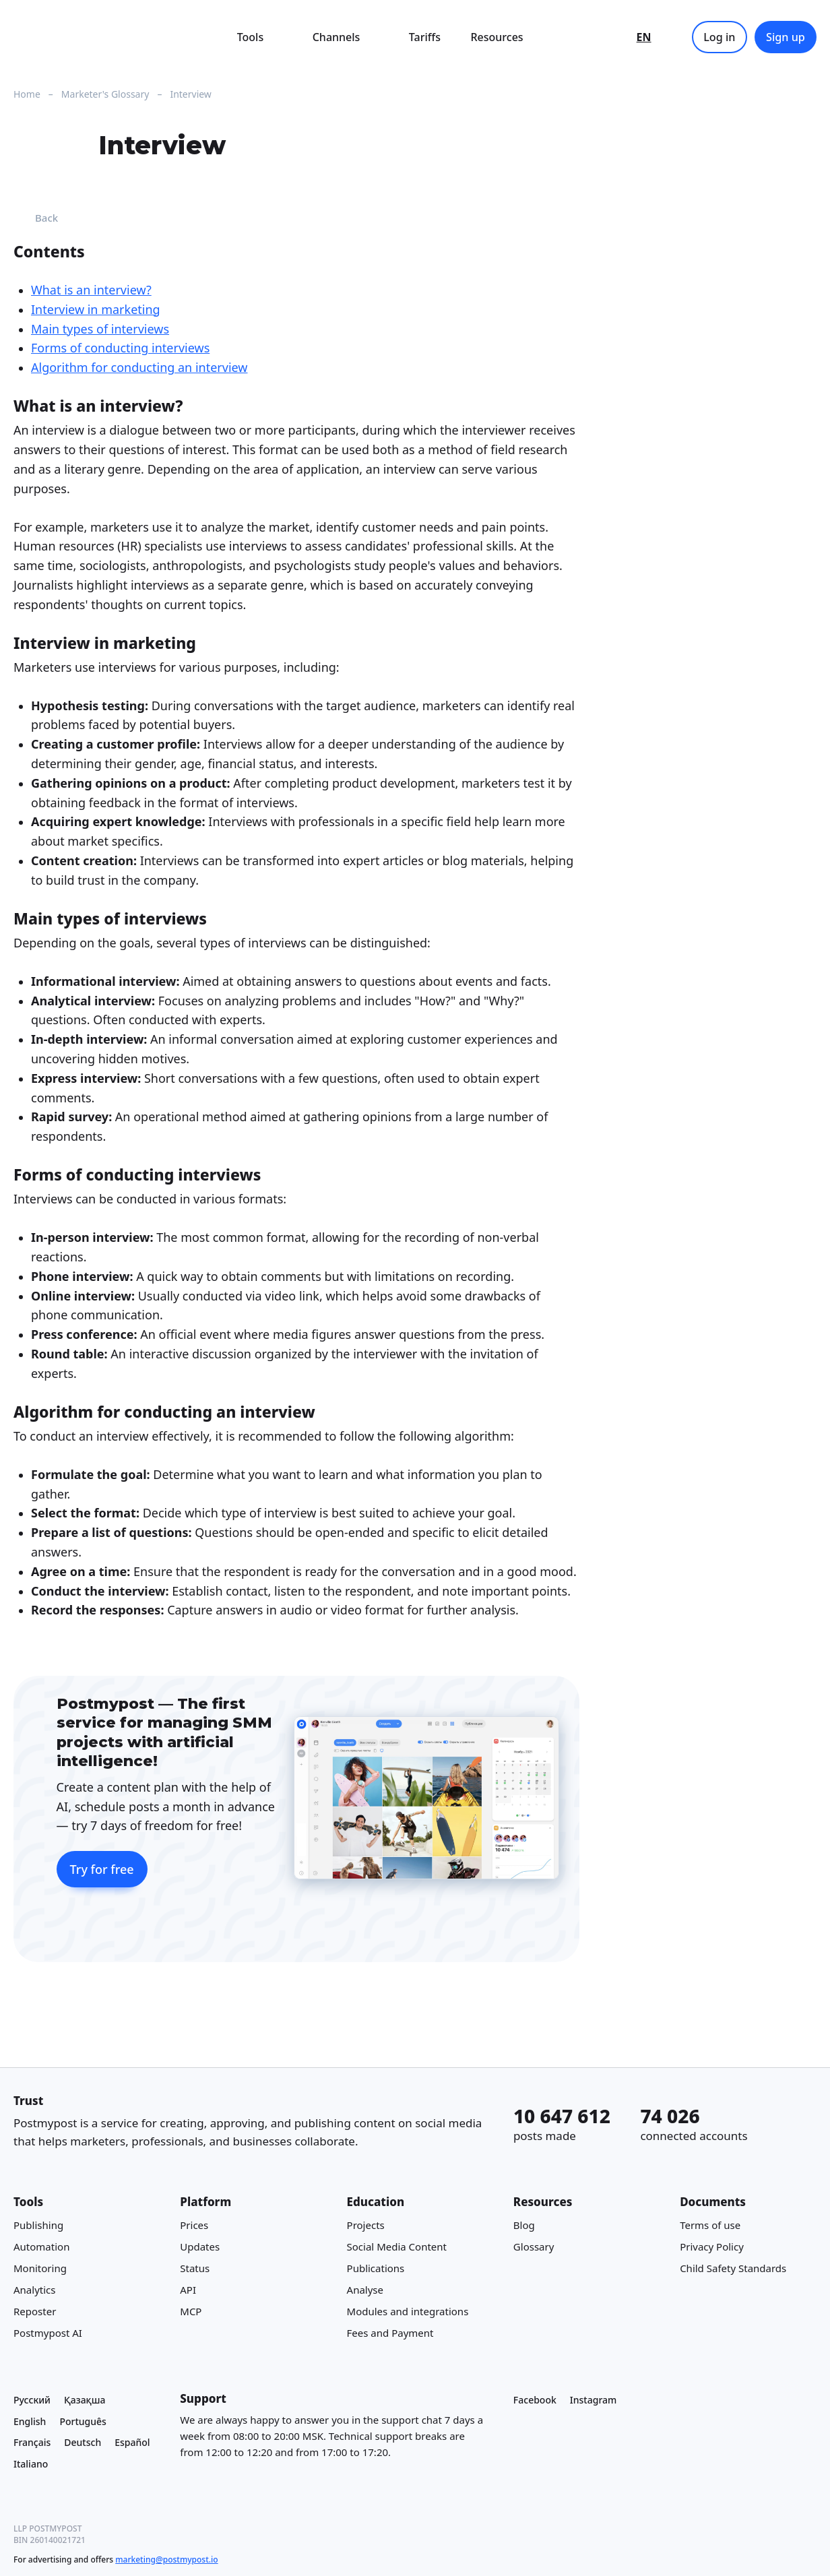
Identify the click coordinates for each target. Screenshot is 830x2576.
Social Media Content (397, 2246)
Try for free (102, 1869)
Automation (41, 2246)
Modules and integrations (408, 2311)
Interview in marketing (95, 309)
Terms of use (710, 2225)
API (188, 2289)
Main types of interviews (100, 329)
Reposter (34, 2311)
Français (32, 2442)
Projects (366, 2225)
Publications (376, 2268)
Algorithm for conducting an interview (139, 368)
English (29, 2421)
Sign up (785, 37)
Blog (524, 2225)
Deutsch (82, 2442)
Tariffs (425, 37)
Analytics (34, 2289)
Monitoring (40, 2268)
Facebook (534, 2399)
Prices (194, 2225)
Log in (719, 37)
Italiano (30, 2463)
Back (35, 218)
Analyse (365, 2289)
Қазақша (85, 2399)
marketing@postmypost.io (166, 2559)
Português (82, 2421)
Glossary (533, 2246)
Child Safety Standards (733, 2268)
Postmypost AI (47, 2332)
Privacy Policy (712, 2246)
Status (195, 2268)
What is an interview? (91, 290)
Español (132, 2442)
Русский (32, 2399)
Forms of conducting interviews (120, 348)
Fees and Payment (390, 2332)
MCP (190, 2311)
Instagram (593, 2399)
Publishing (38, 2225)
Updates (200, 2246)
